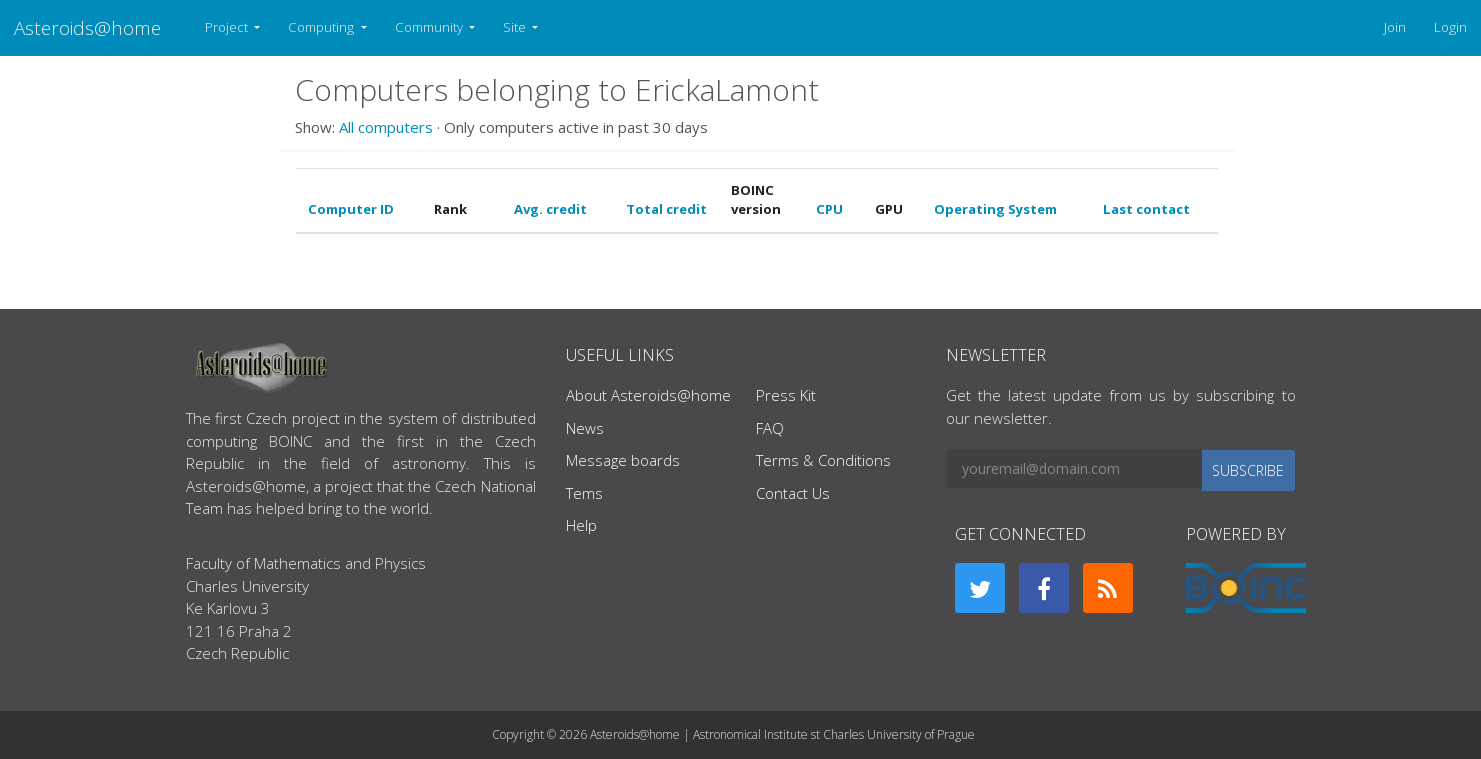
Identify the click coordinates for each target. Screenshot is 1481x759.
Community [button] (430, 27)
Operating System (995, 209)
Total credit (666, 209)
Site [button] (516, 27)
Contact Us (793, 493)
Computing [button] (322, 27)
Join (1395, 27)
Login (1450, 27)
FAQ (770, 428)
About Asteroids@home (648, 395)
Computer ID (351, 209)
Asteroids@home (87, 27)
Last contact (1146, 209)
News (585, 428)
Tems (584, 493)
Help (581, 525)
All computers (386, 127)
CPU (829, 209)
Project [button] (228, 27)
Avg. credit (550, 209)
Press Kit (786, 395)
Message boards (623, 460)
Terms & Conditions (823, 460)
